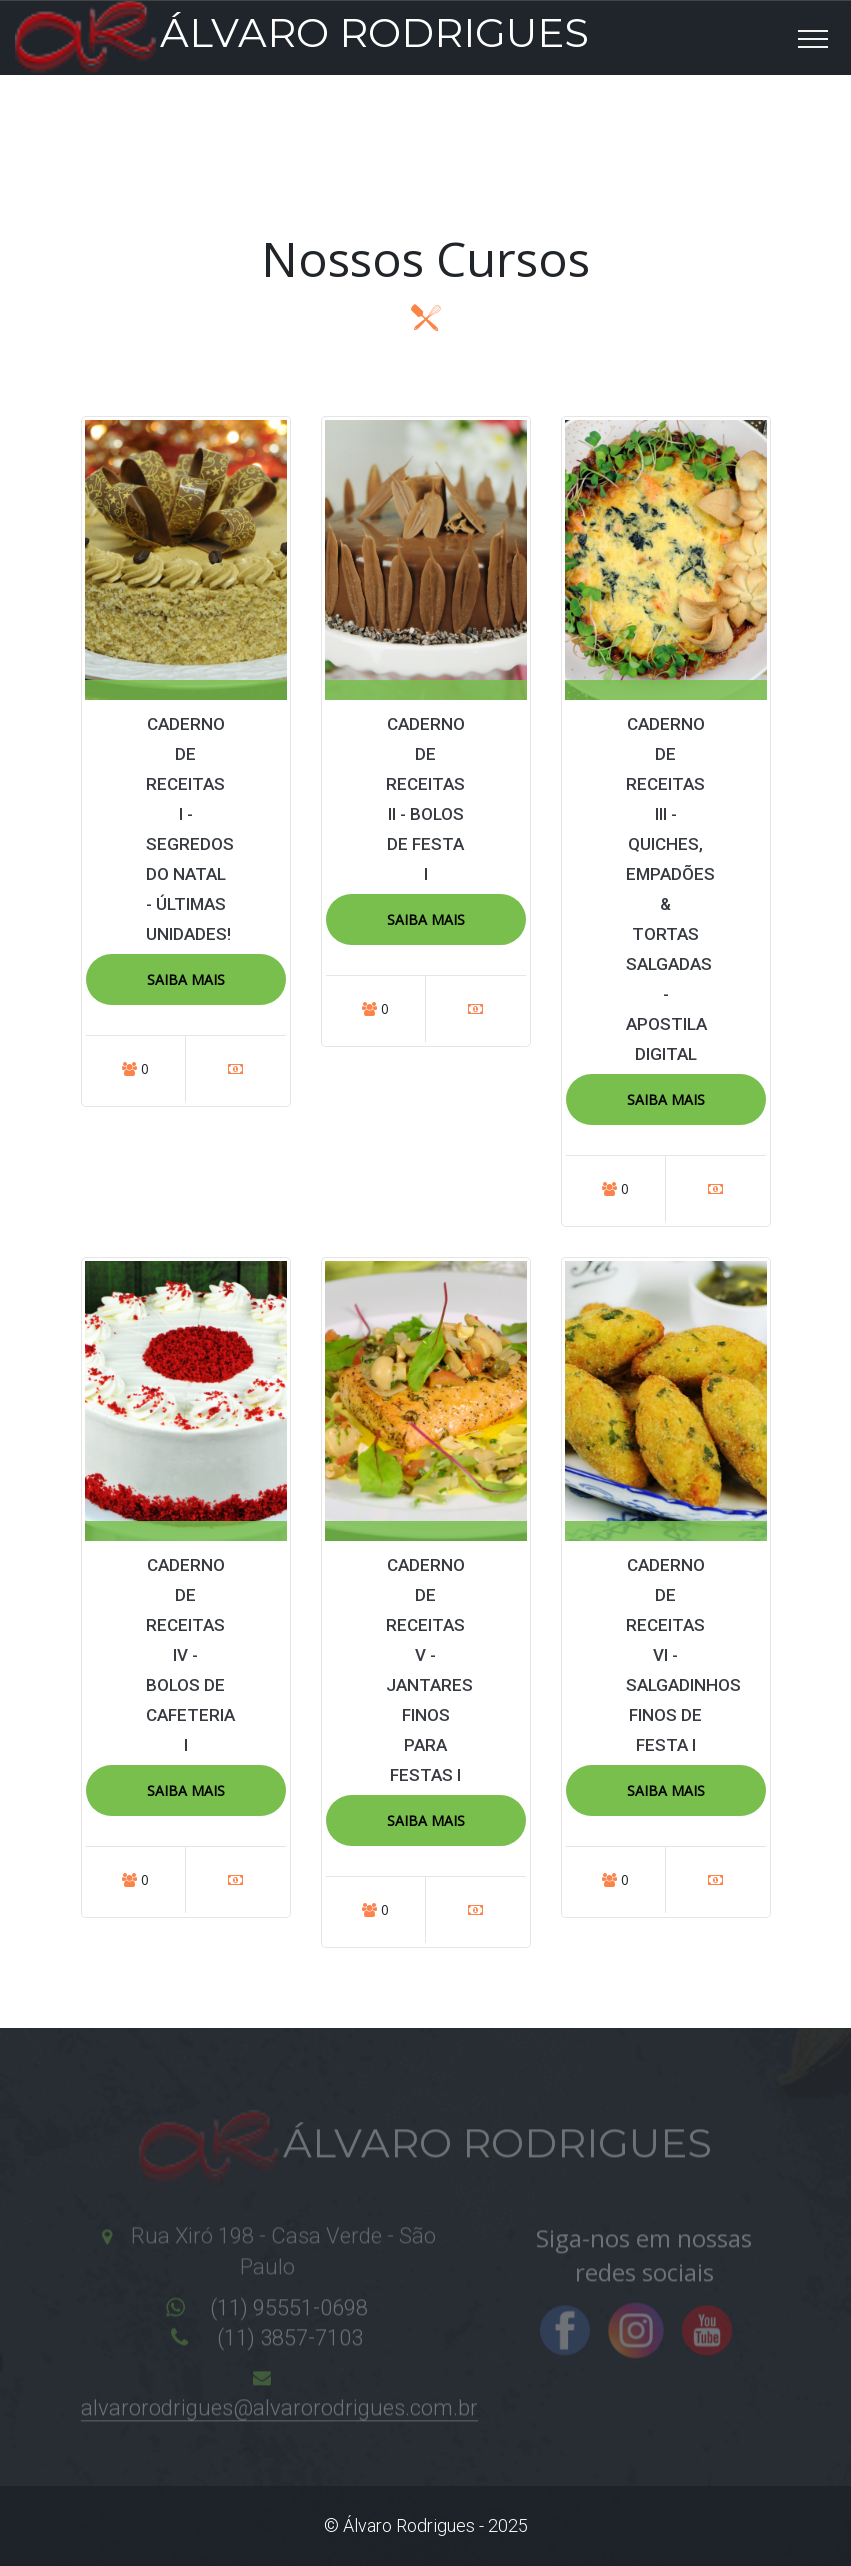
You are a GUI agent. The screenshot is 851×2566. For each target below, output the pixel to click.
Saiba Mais (186, 979)
